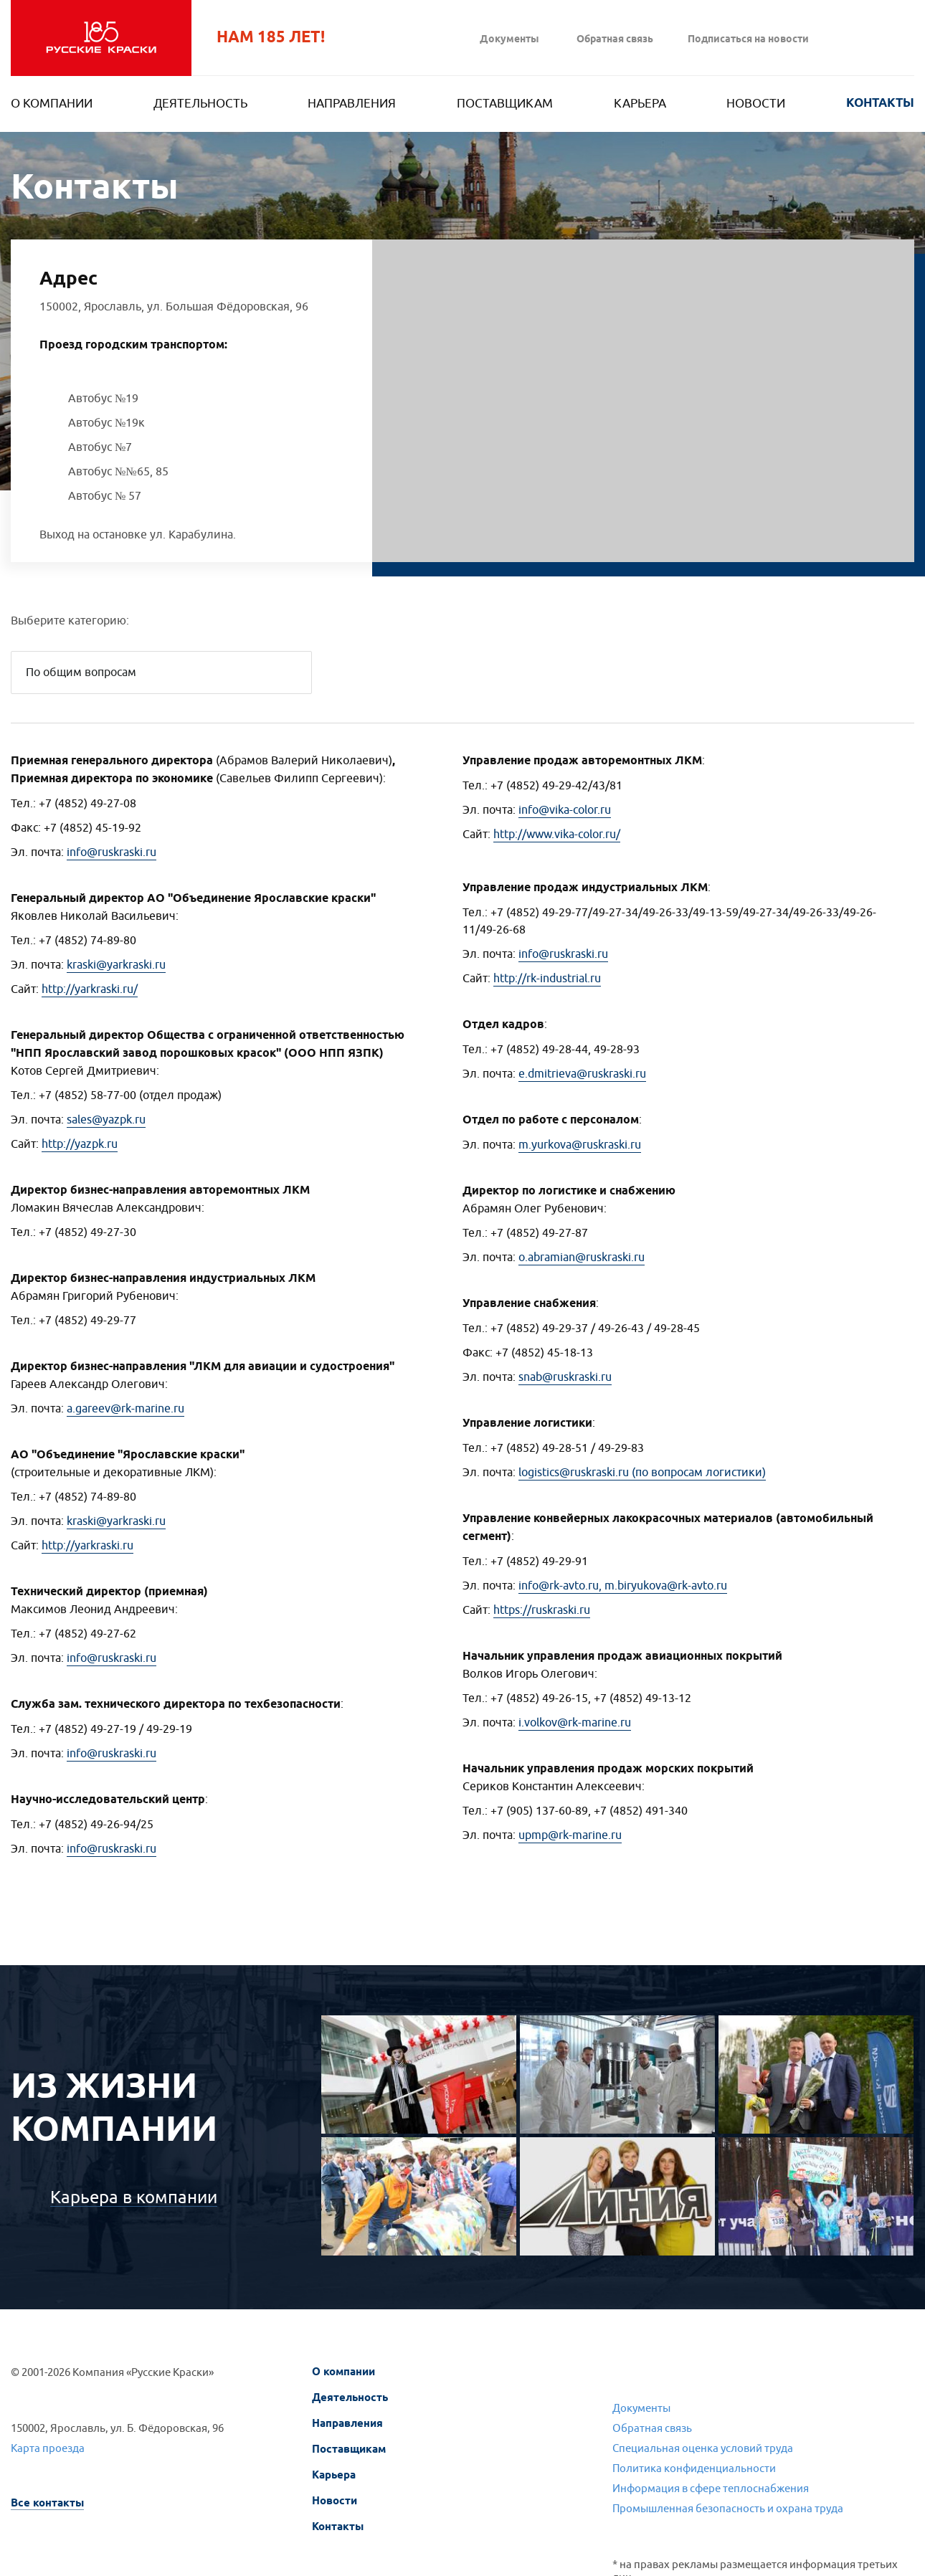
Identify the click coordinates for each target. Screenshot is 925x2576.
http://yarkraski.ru (87, 1546)
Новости (755, 104)
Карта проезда (48, 2449)
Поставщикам (505, 104)
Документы (509, 40)
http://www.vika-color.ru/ (556, 834)
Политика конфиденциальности (694, 2469)
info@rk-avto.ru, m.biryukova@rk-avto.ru (622, 1586)
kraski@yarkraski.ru (116, 965)
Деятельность (200, 104)
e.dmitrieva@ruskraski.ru (582, 1074)
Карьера (640, 104)
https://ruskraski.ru (541, 1610)
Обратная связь (615, 40)
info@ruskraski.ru (111, 852)
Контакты (880, 104)
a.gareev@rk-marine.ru (125, 1409)
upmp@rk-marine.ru (570, 1835)
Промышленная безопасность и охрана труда (727, 2509)
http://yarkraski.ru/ (90, 989)
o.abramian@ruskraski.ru (581, 1257)
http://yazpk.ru (80, 1144)
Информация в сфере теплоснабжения (710, 2489)
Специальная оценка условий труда (702, 2449)
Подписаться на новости (748, 40)
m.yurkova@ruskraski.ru (579, 1145)
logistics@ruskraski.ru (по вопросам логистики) (642, 1472)
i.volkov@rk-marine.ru (574, 1723)
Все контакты (47, 2503)
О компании (51, 104)
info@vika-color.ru (564, 810)
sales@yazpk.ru (106, 1120)
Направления (352, 104)
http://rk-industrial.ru (547, 978)
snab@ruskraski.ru (565, 1377)
